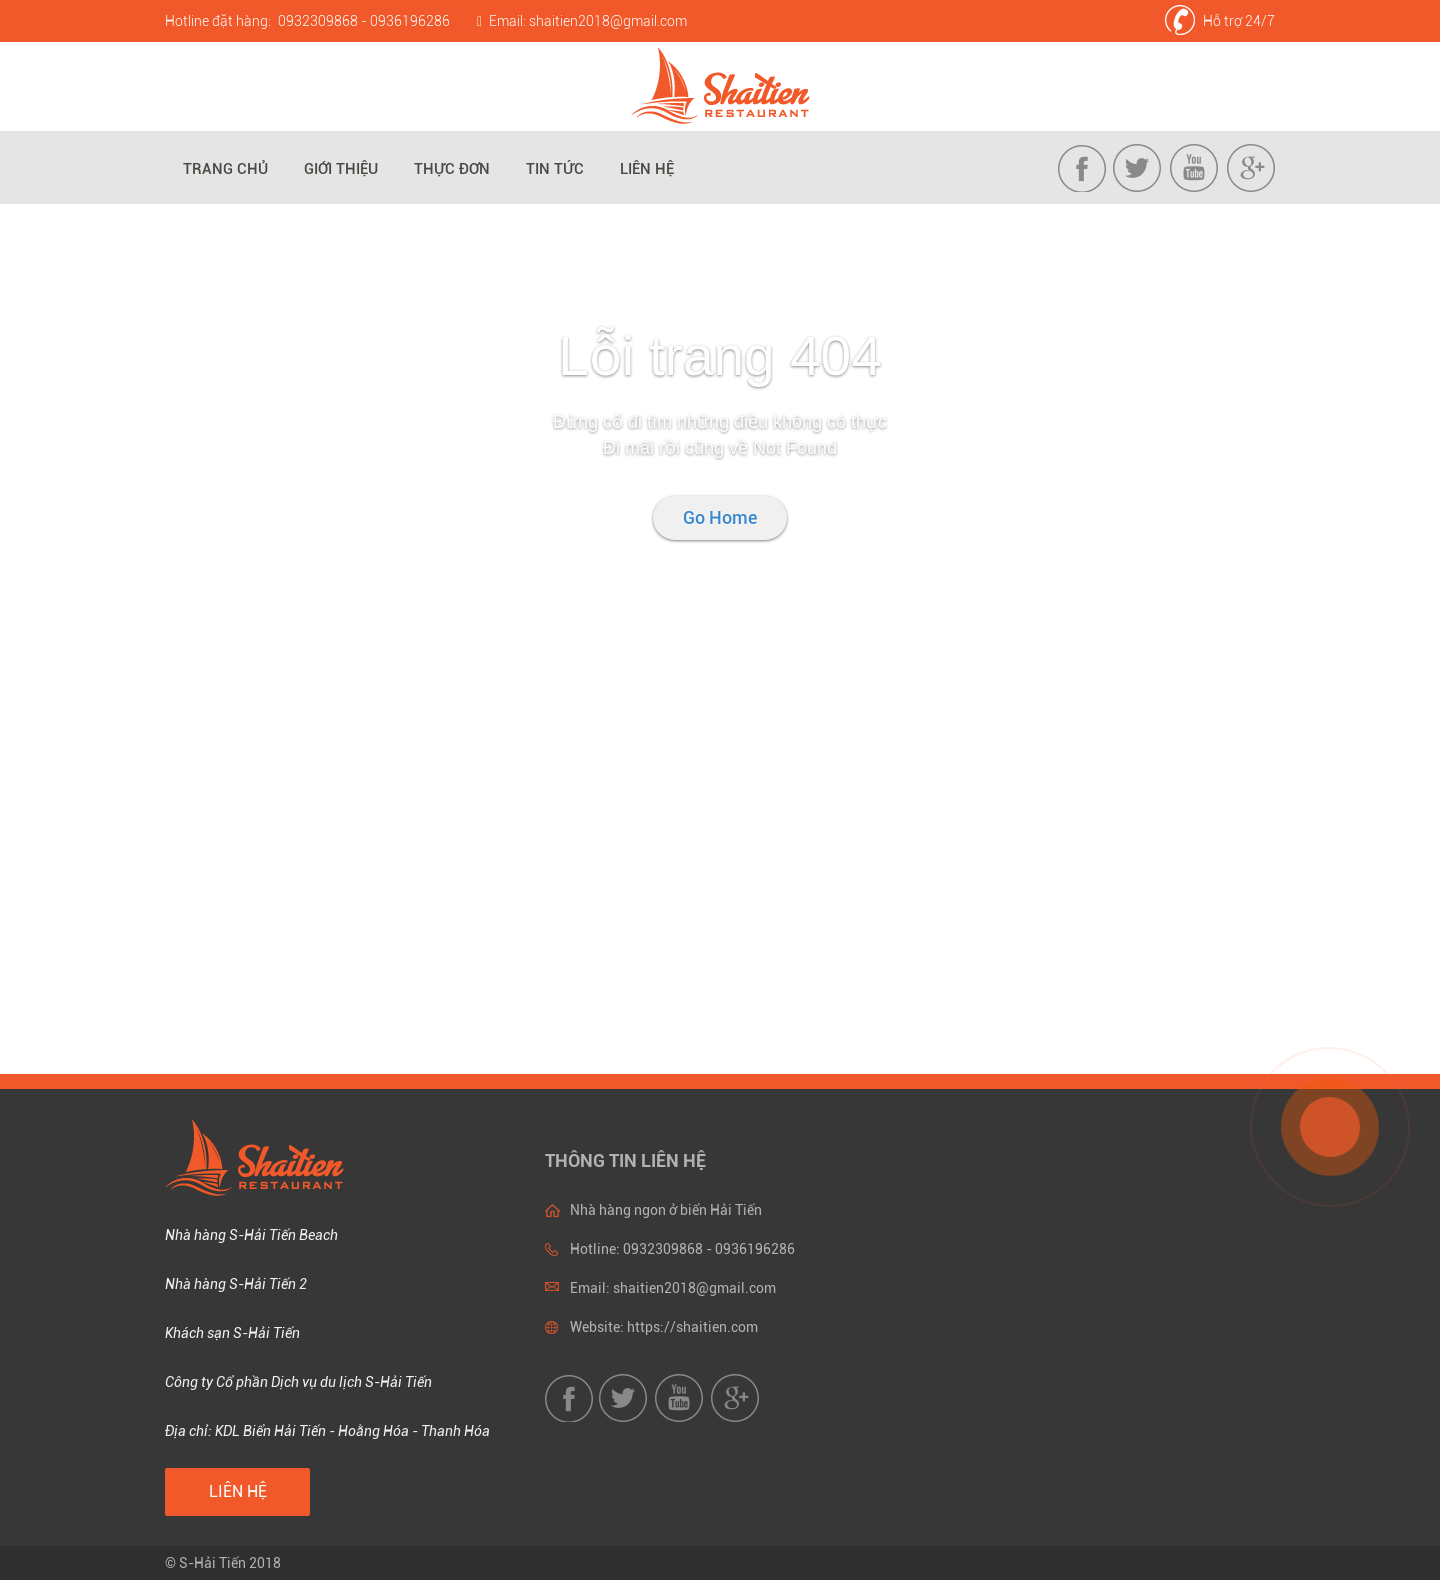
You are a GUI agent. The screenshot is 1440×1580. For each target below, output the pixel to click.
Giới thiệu (341, 169)
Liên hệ (647, 169)
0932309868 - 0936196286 (364, 21)
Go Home (720, 517)
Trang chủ (225, 169)
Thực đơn (452, 169)
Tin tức (555, 169)
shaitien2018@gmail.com (608, 21)
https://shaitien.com (692, 1327)
